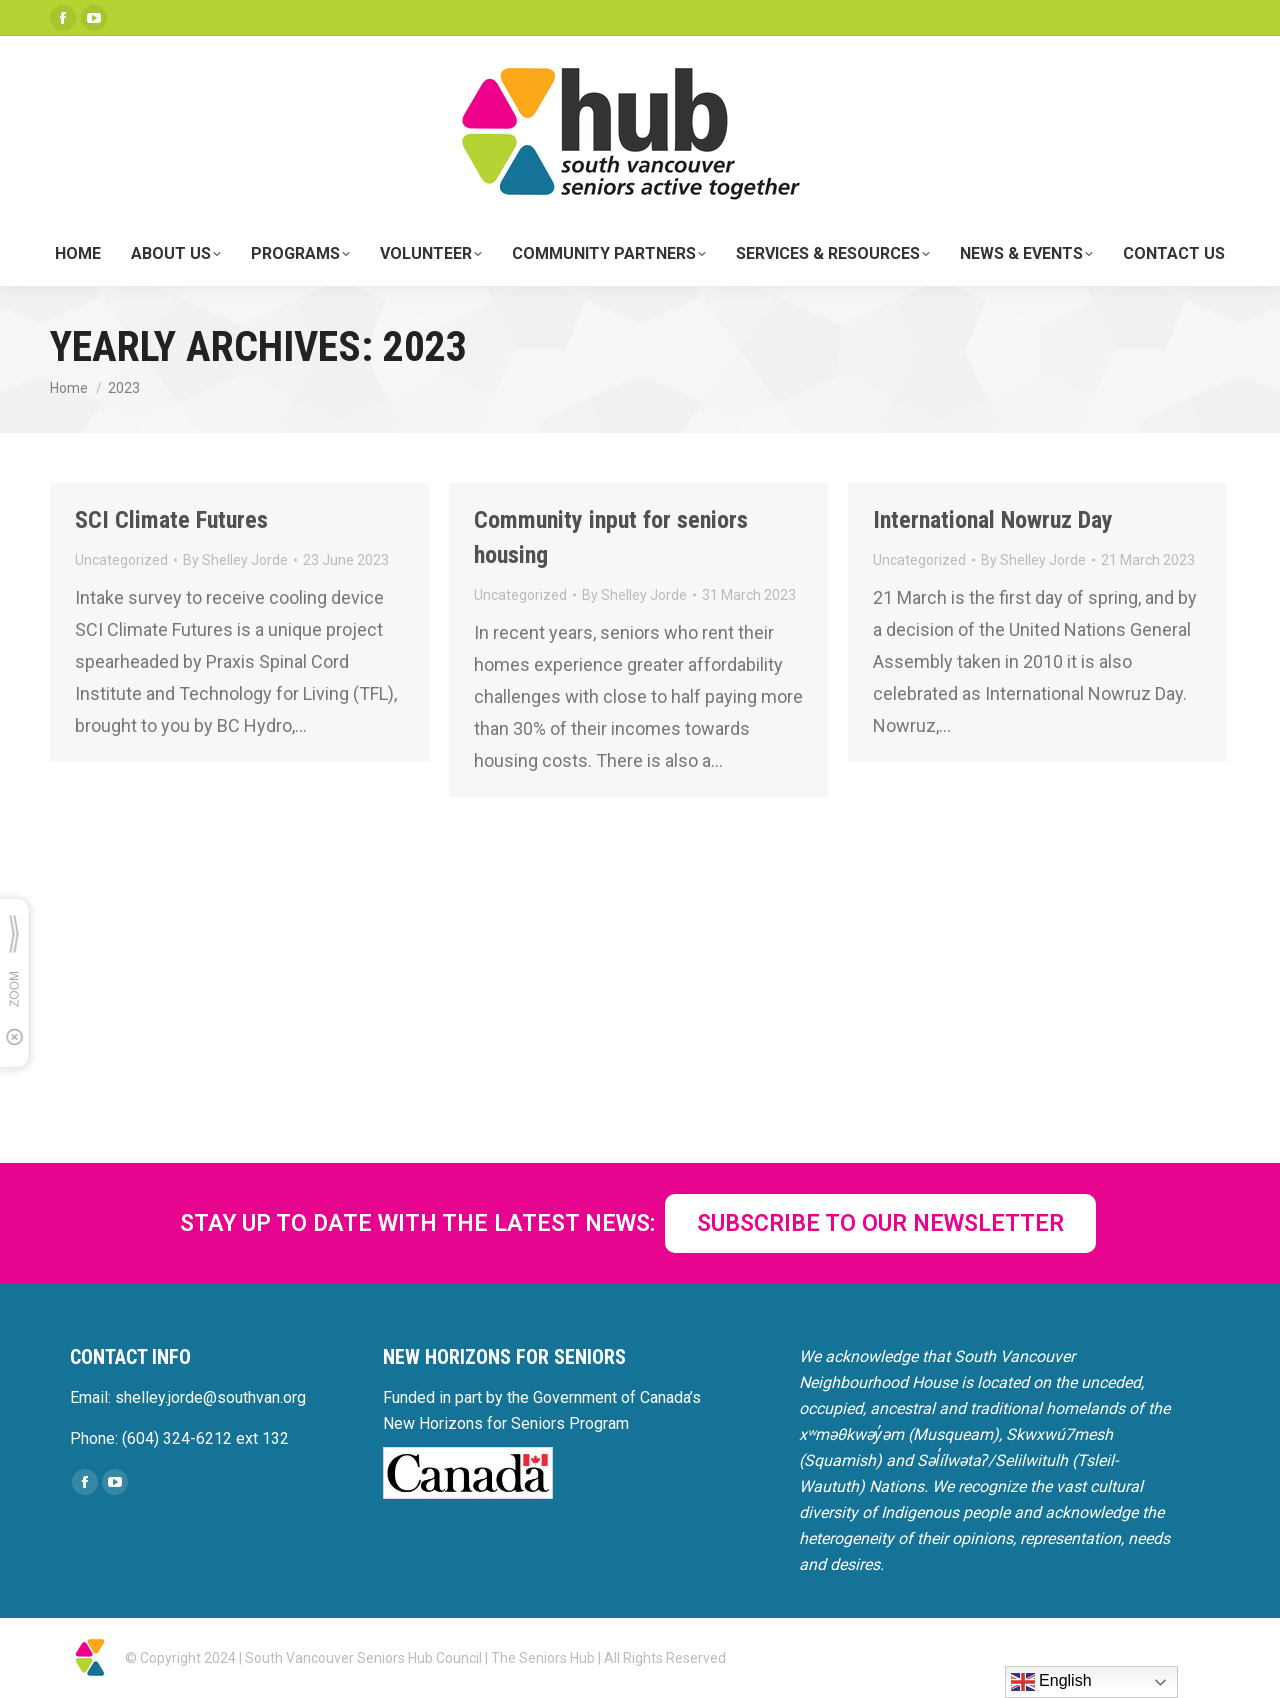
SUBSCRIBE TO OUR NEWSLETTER (880, 1223)
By (235, 560)
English (1051, 1682)
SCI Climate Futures (171, 520)
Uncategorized (121, 560)
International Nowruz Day (993, 520)
